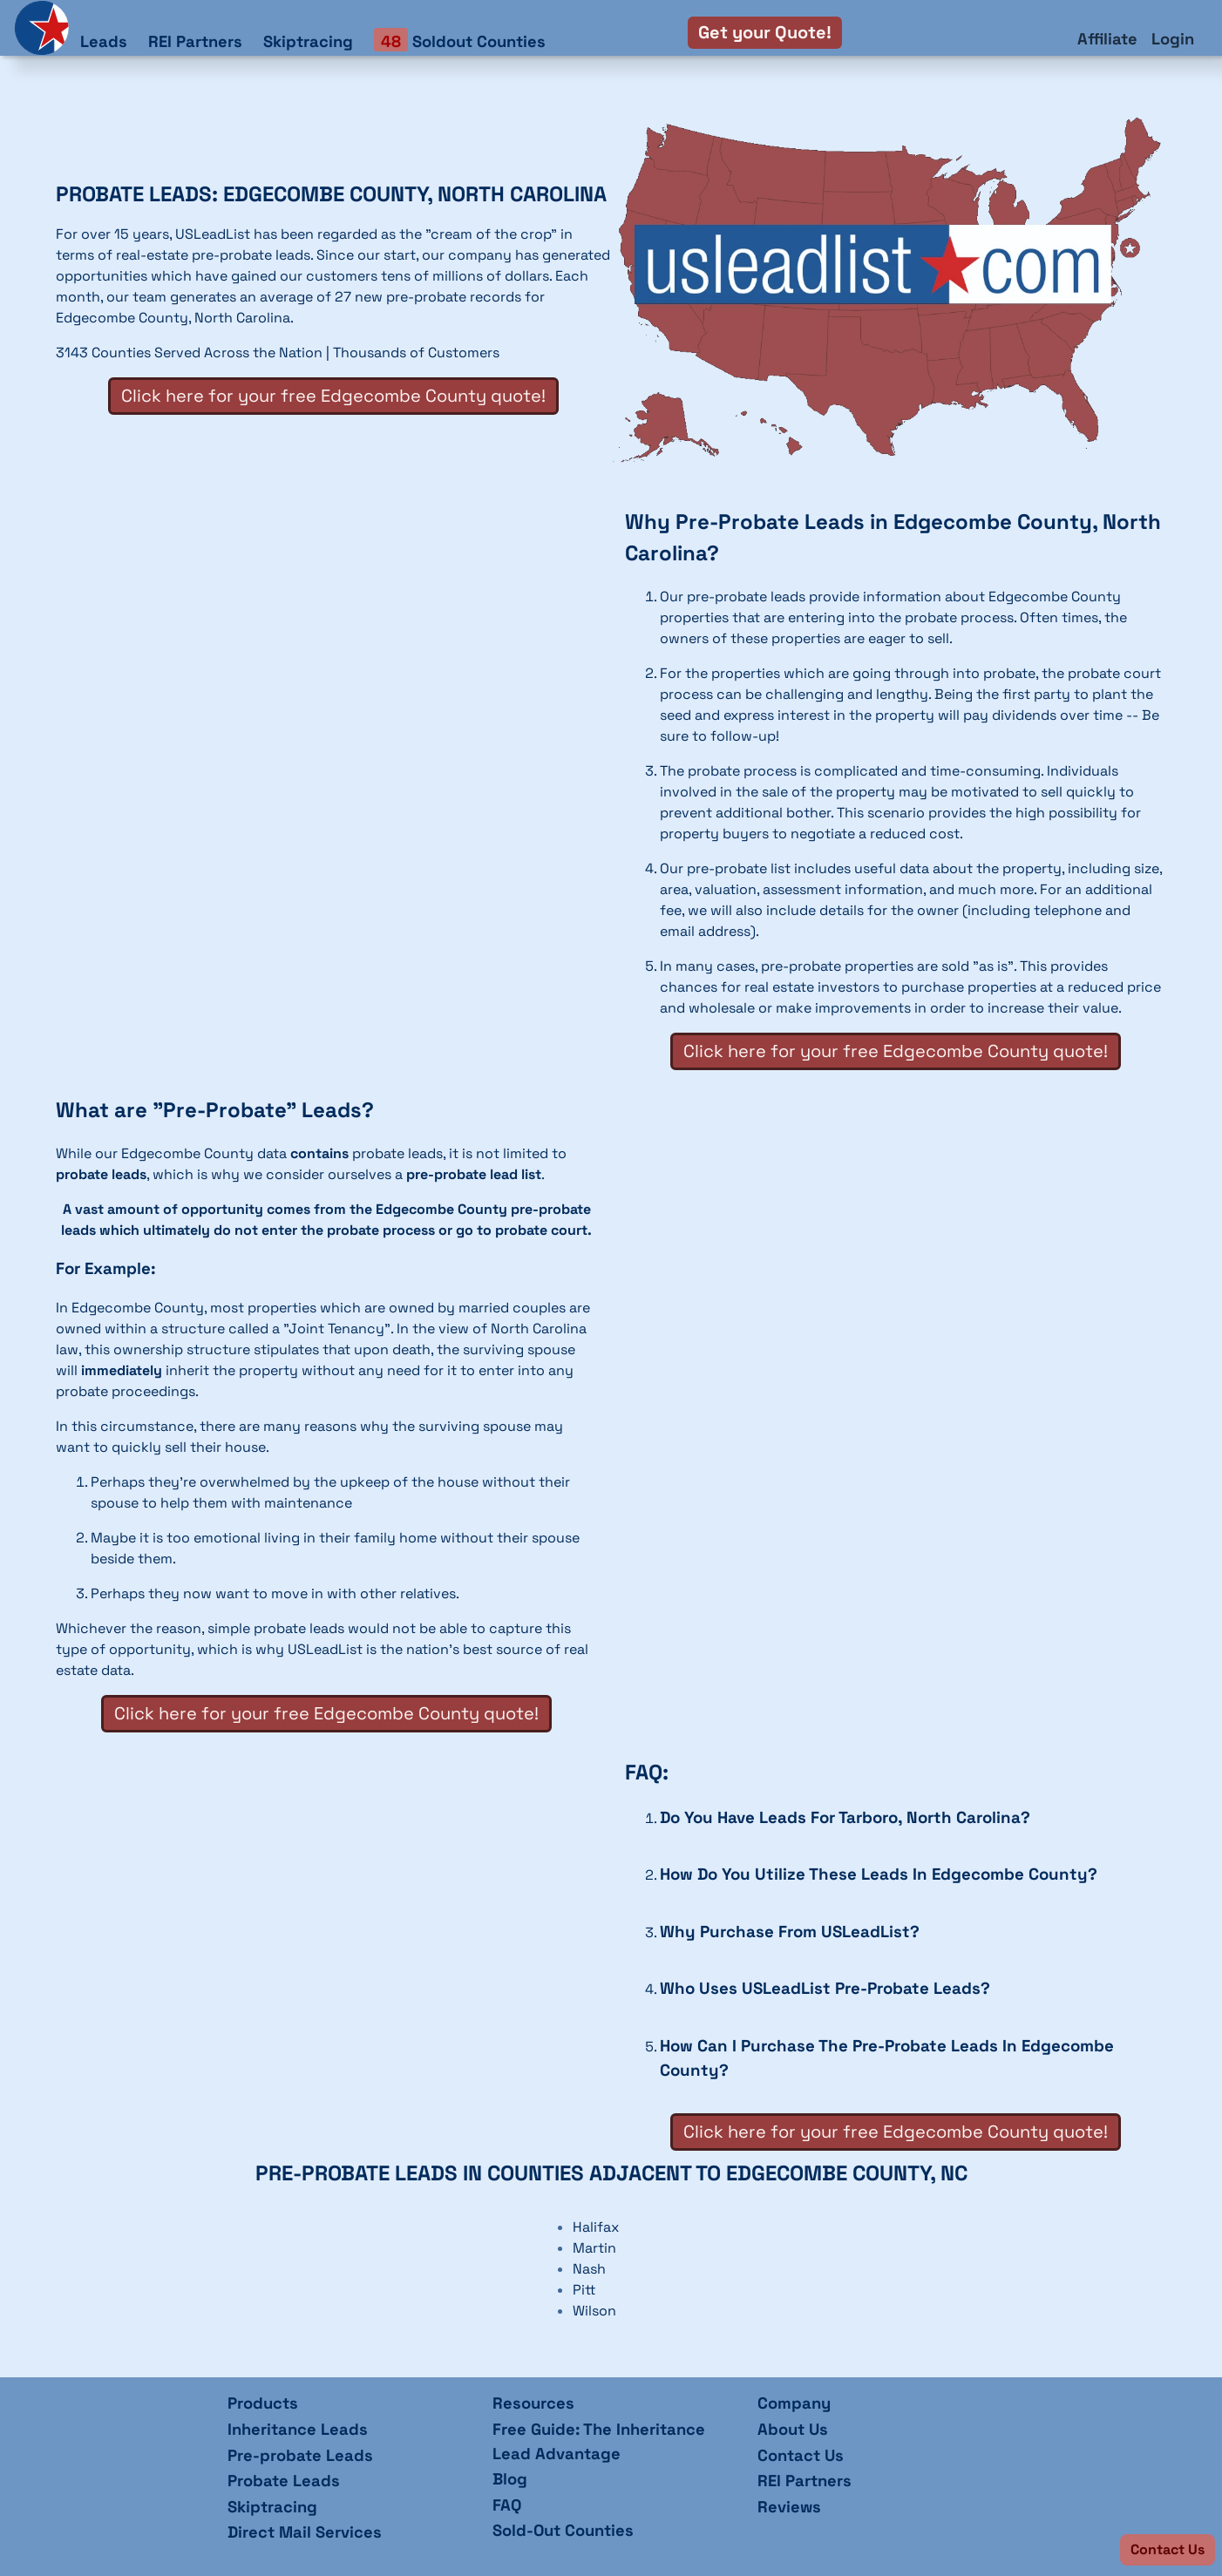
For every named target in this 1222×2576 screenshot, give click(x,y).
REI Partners (195, 41)
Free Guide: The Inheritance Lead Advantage (598, 2441)
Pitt (584, 2290)
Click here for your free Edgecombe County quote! (333, 395)
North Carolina (242, 317)
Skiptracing (308, 41)
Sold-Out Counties (563, 2530)
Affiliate (1107, 39)
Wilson (594, 2310)
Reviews (789, 2507)
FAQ (506, 2505)
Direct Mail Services (304, 2532)
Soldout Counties (460, 40)
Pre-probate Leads (300, 2455)
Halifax (596, 2227)
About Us (792, 2429)
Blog (509, 2479)
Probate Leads (283, 2481)
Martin (594, 2248)
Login (1172, 39)
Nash (589, 2269)
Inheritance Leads (297, 2429)
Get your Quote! (765, 32)
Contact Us (800, 2455)
